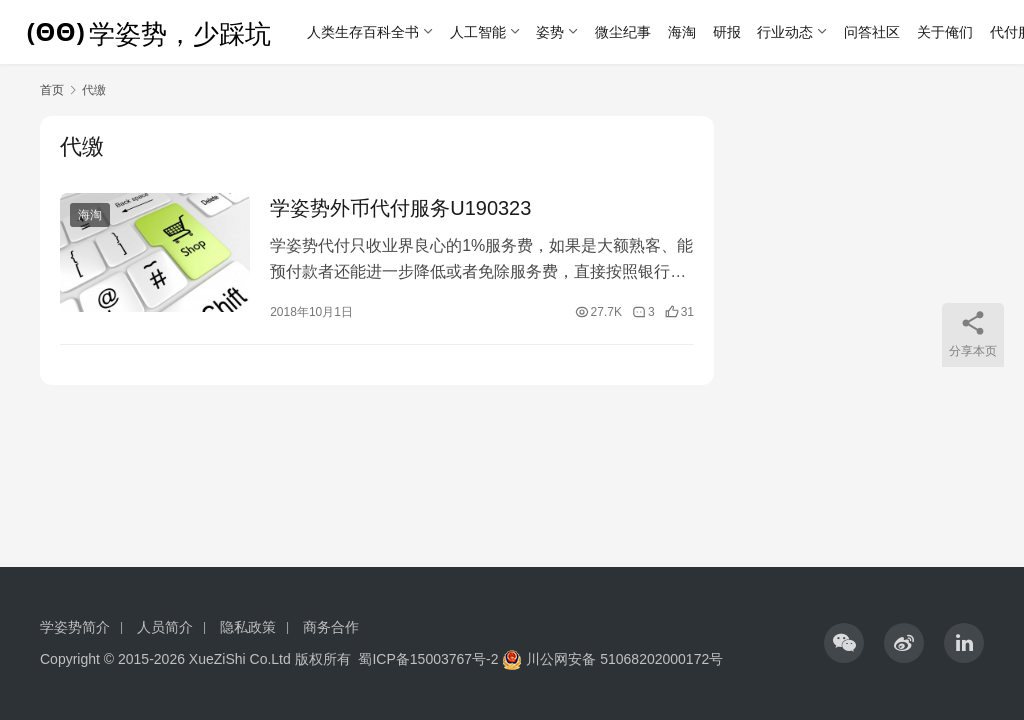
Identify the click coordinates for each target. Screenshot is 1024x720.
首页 (52, 90)
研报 (727, 32)
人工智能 (478, 32)
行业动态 (785, 32)
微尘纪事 (623, 32)
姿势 (550, 32)
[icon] (844, 643)
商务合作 (331, 627)
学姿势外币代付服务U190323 (400, 208)
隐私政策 (248, 627)
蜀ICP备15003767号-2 (428, 659)
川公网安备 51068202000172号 (624, 659)
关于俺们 (945, 32)
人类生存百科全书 (363, 32)
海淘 (682, 32)
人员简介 (165, 627)
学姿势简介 (75, 627)
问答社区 (872, 32)
